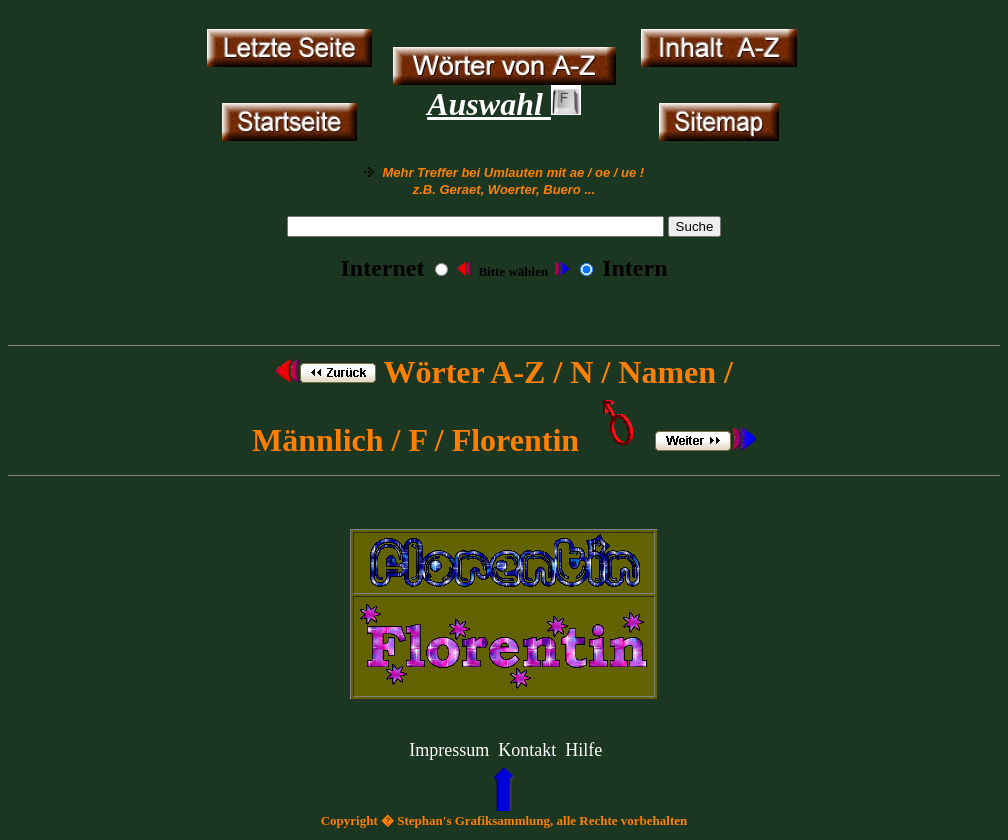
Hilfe (583, 750)
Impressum (449, 750)
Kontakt (527, 750)
